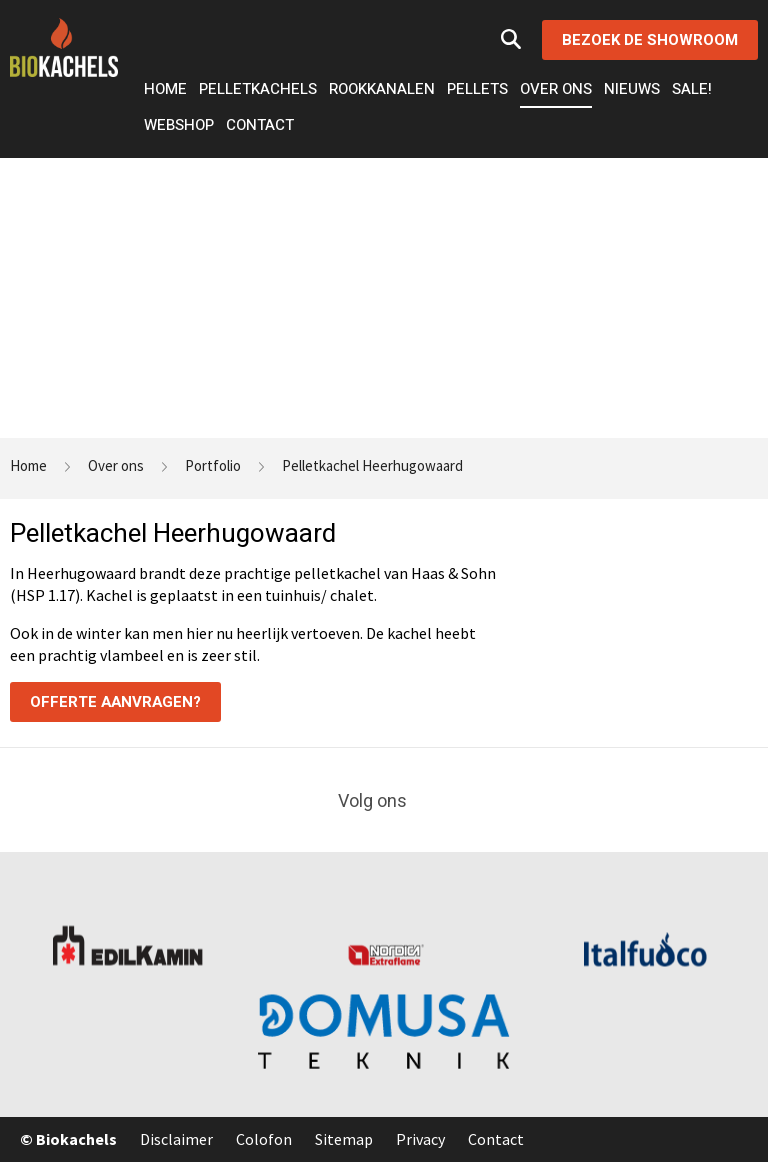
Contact (260, 125)
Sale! (692, 89)
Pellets (477, 89)
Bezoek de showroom (650, 40)
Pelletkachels (258, 89)
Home (165, 89)
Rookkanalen (382, 89)
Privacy (420, 1139)
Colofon (264, 1139)
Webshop (179, 125)
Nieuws (632, 89)
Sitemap (344, 1139)
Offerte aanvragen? (115, 702)
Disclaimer (176, 1139)
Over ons (556, 89)
